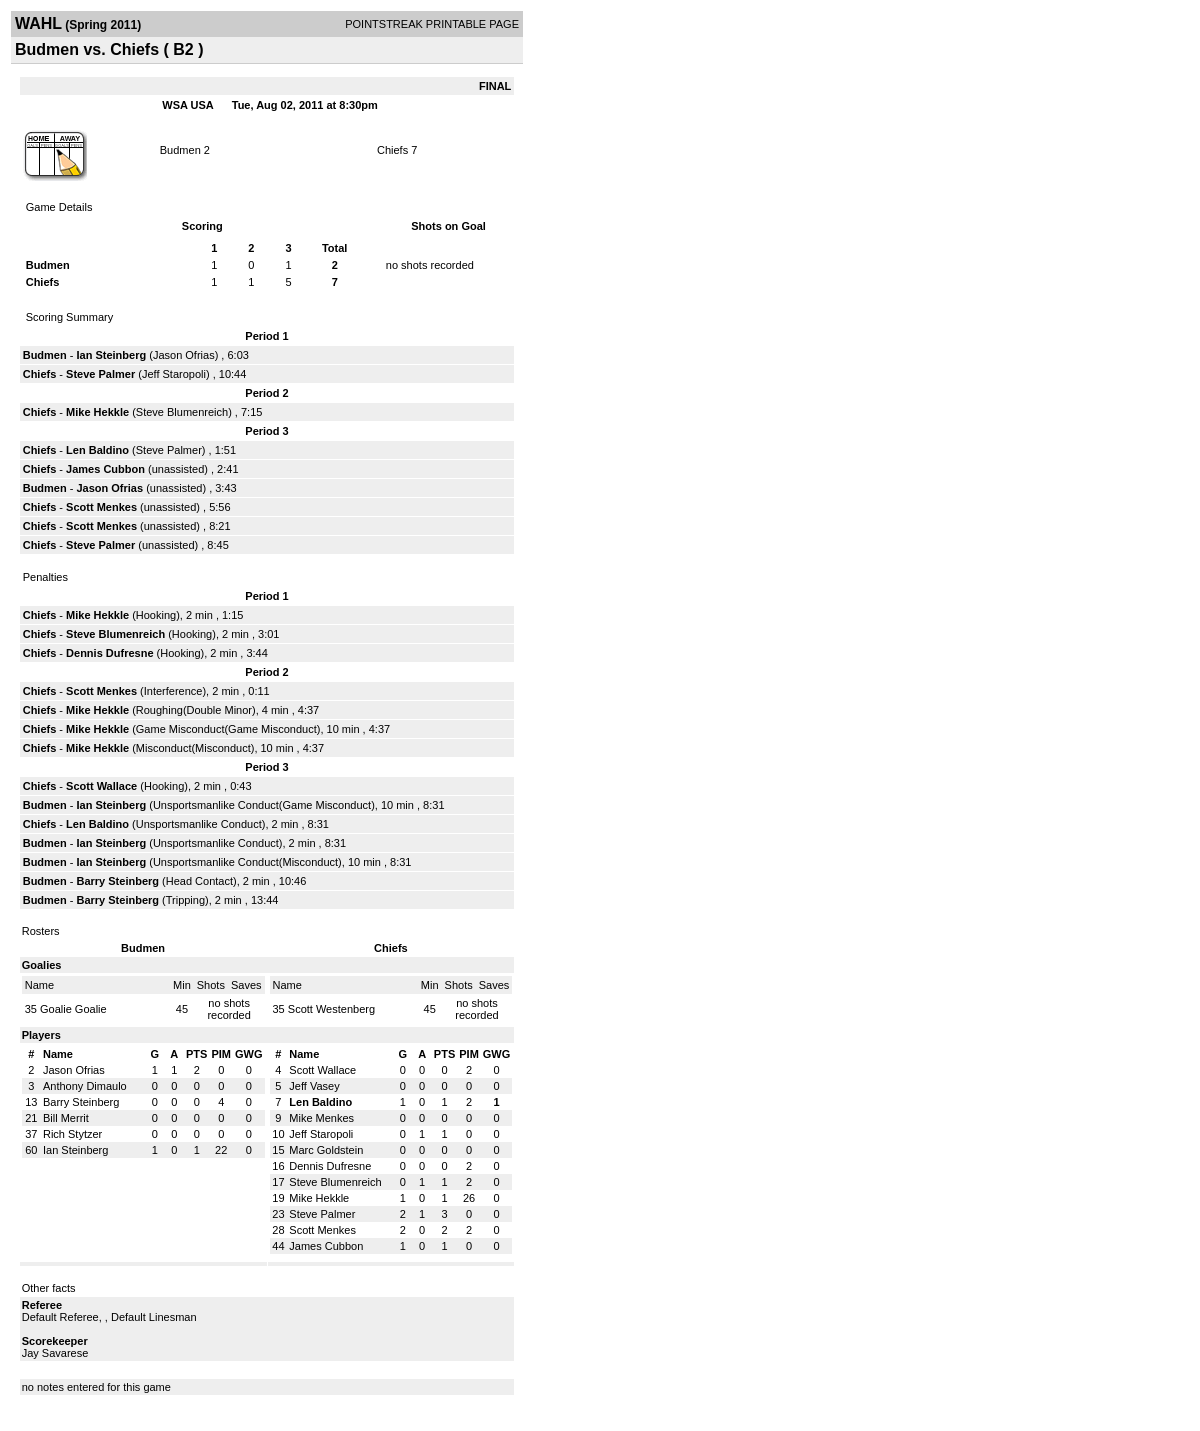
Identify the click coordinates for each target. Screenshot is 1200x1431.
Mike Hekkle (97, 412)
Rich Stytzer (72, 1134)
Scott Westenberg (331, 1009)
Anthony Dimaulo (85, 1086)
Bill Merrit (66, 1118)
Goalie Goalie (73, 1009)
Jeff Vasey (314, 1086)
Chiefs (392, 150)
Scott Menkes (101, 507)
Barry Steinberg (117, 881)
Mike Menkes (321, 1118)
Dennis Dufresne (109, 653)
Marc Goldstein (326, 1150)
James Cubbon (105, 469)
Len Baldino (97, 450)
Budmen (180, 150)
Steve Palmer (100, 374)
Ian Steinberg (111, 355)
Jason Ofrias (184, 355)
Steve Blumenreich (182, 412)
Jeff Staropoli (174, 374)
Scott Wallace (101, 786)
